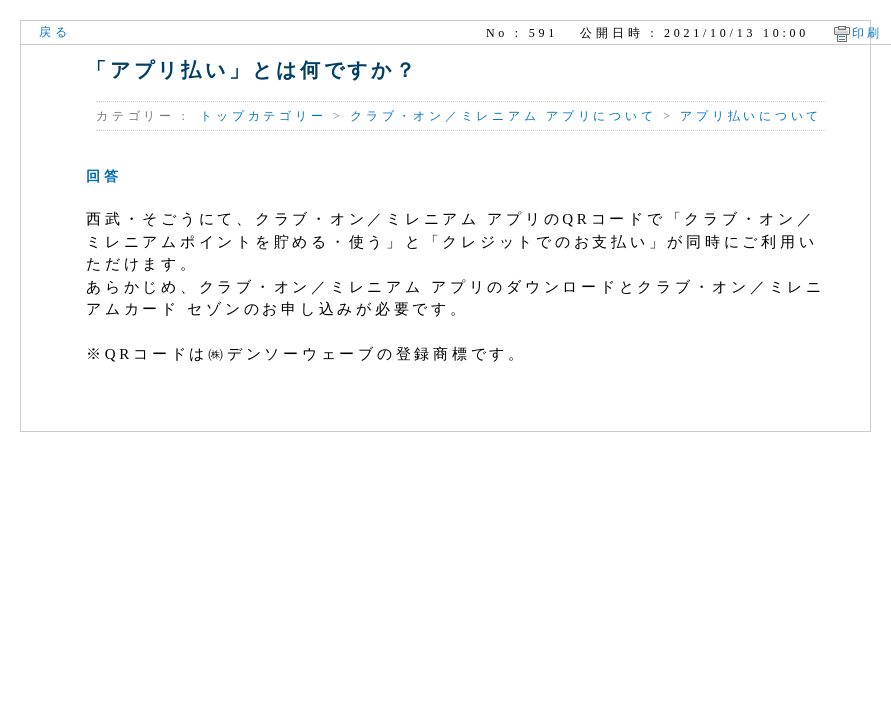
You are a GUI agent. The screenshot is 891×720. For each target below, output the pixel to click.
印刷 (868, 33)
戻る (55, 32)
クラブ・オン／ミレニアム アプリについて (503, 116)
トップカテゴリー (263, 116)
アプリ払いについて (751, 116)
